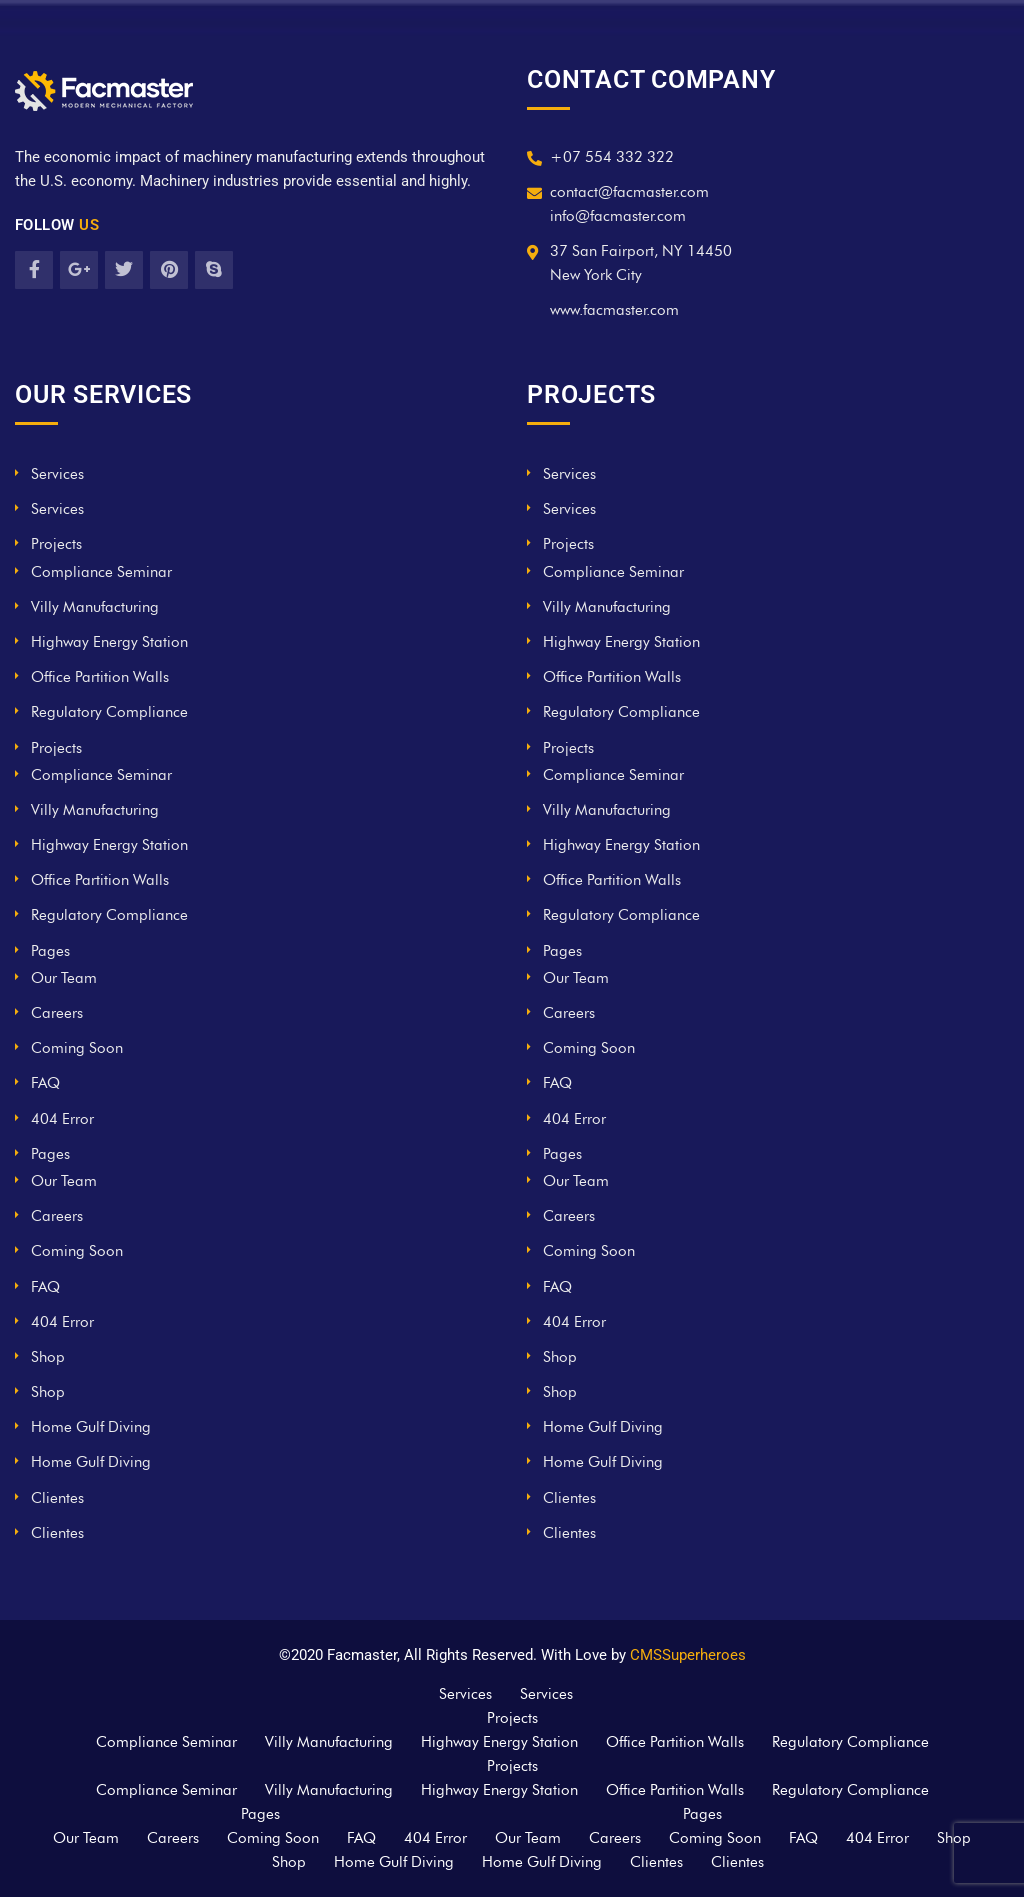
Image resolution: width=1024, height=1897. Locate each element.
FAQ (45, 1083)
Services (57, 474)
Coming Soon (77, 1048)
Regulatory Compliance (109, 712)
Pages (50, 951)
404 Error (62, 1119)
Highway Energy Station (109, 642)
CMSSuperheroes (688, 1655)
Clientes (57, 1498)
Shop (48, 1357)
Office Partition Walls (100, 677)
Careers (57, 1013)
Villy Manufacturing (95, 607)
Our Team (64, 978)
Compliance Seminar (101, 572)
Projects (56, 544)
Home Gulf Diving (91, 1427)
